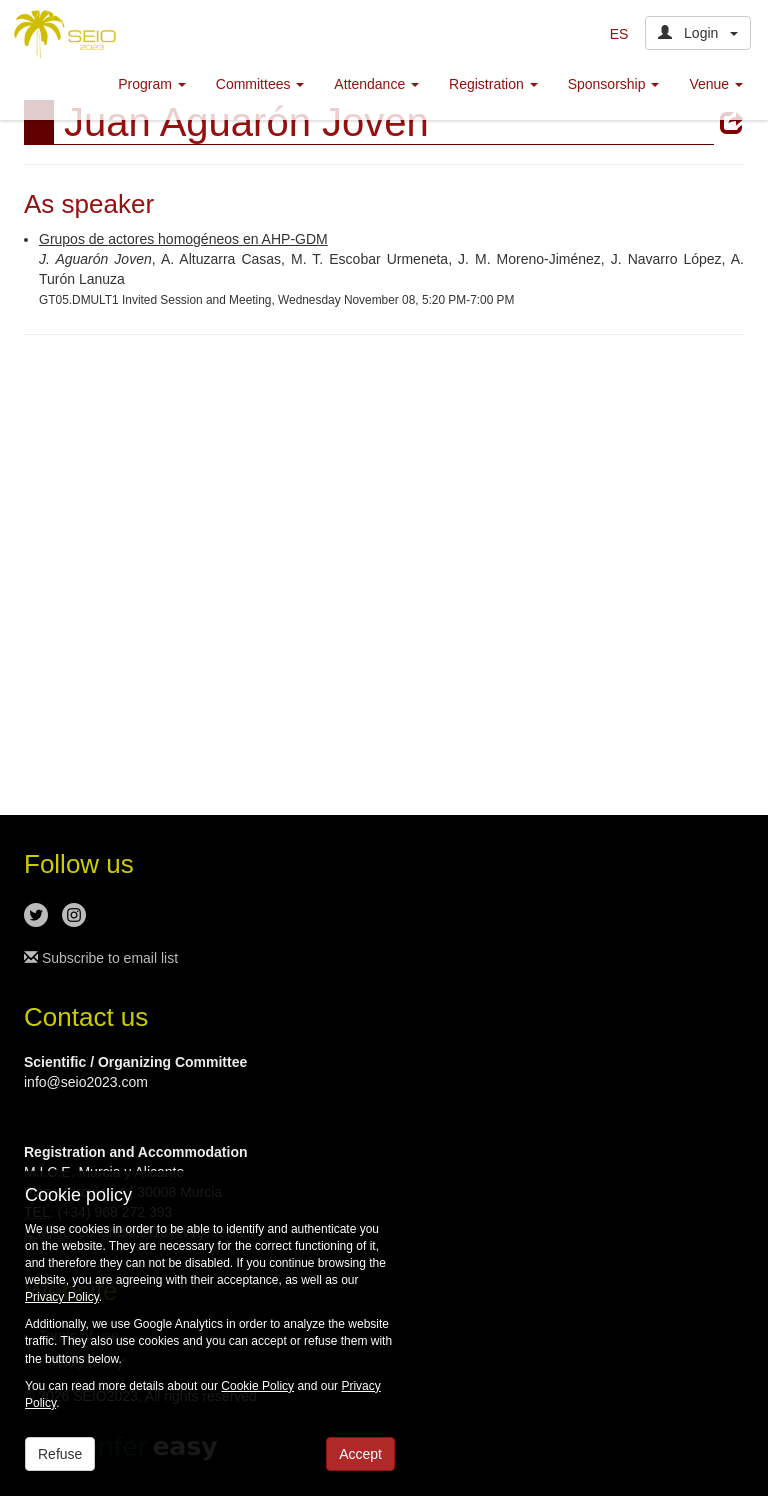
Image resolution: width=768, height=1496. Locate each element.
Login (698, 33)
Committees (260, 84)
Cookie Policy (257, 1386)
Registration (493, 84)
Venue (716, 84)
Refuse (60, 1454)
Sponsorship (614, 84)
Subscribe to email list (101, 958)
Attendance (376, 84)
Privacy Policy (62, 1297)
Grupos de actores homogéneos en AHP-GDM (183, 239)
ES (619, 34)
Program (152, 84)
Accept (360, 1454)
